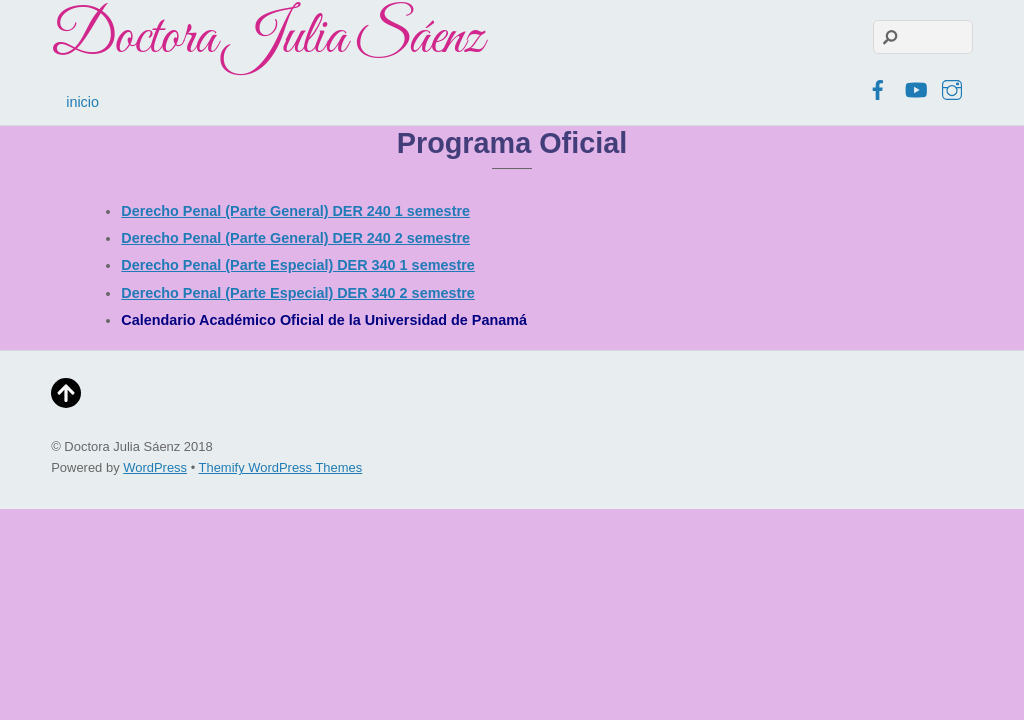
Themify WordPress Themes (281, 467)
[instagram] (952, 87)
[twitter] (841, 87)
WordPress (155, 467)
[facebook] (878, 87)
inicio (82, 102)
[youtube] (915, 87)
